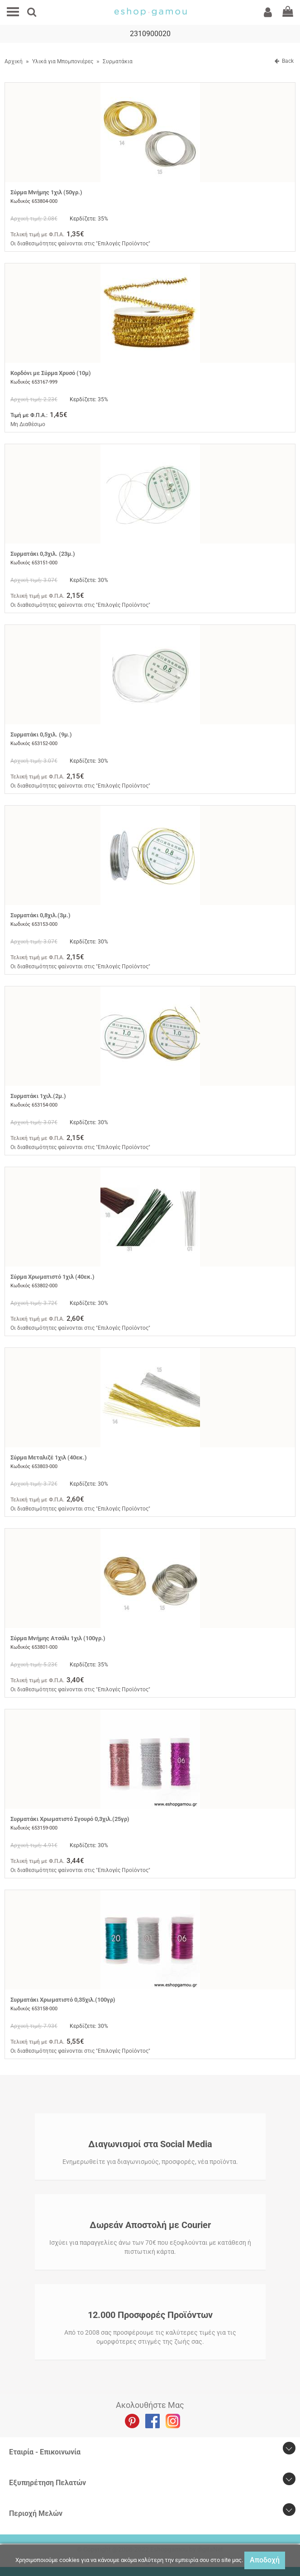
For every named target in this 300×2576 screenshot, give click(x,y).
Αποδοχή (265, 2560)
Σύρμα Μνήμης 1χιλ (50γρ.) (46, 192)
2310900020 (150, 33)
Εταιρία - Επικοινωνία (45, 2452)
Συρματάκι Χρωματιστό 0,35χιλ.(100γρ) (62, 1999)
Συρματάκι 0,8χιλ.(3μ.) (40, 915)
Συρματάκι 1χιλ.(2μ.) (38, 1096)
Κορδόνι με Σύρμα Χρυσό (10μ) (50, 373)
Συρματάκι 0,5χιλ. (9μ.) (41, 734)
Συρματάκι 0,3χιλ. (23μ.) (42, 553)
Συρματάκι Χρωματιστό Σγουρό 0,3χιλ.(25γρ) (69, 1819)
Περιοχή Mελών (35, 2513)
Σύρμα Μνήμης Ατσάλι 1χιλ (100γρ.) (57, 1638)
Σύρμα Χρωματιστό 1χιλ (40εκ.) (52, 1276)
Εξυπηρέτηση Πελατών (47, 2483)
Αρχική (14, 61)
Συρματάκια (118, 61)
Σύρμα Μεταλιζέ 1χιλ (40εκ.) (48, 1457)
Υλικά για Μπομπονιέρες (62, 61)
